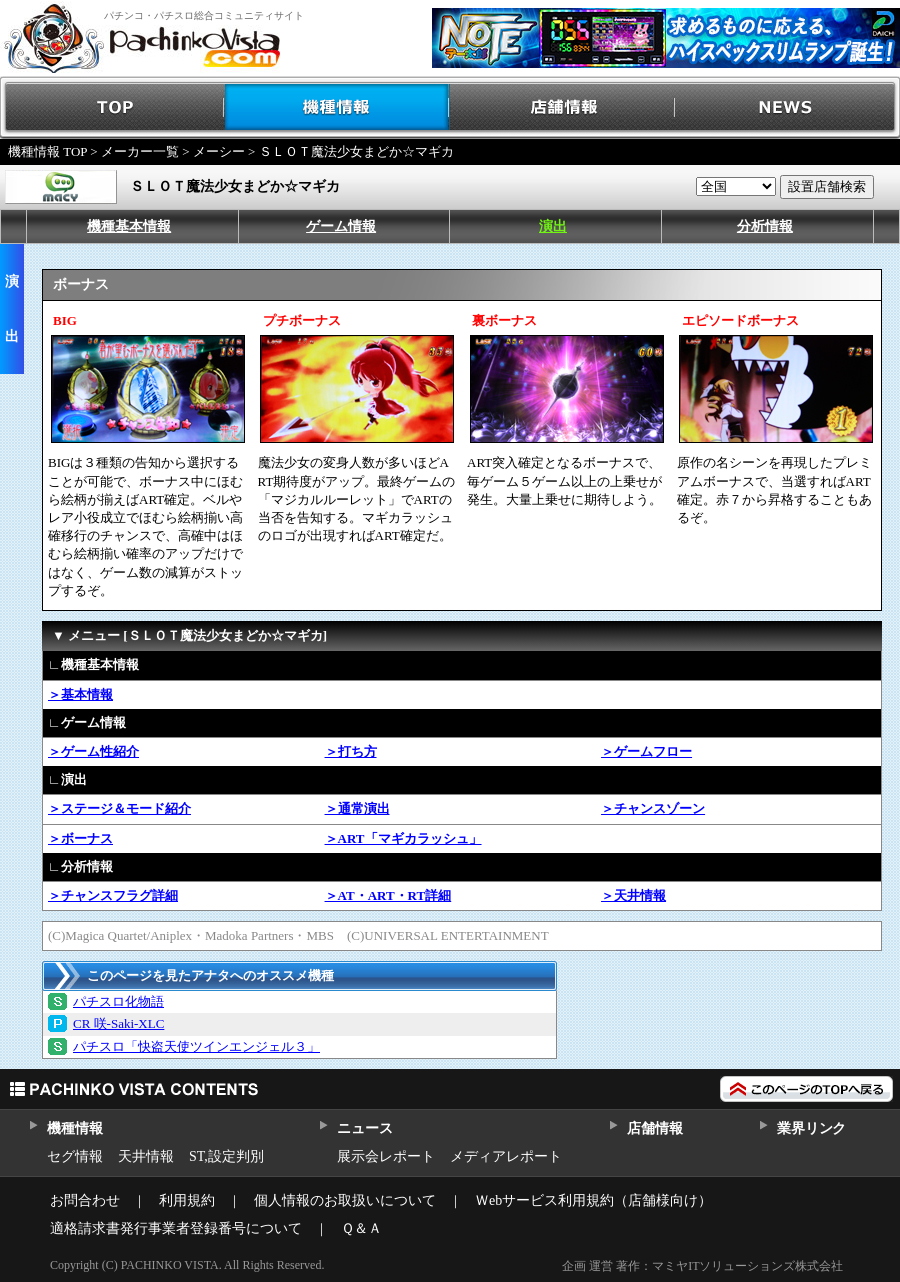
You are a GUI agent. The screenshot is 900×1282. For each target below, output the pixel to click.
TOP (112, 107)
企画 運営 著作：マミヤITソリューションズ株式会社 (702, 1266)
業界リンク (811, 1128)
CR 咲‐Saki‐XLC (118, 1023)
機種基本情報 (129, 226)
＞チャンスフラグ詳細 (113, 895)
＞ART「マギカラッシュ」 (403, 838)
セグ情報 (75, 1156)
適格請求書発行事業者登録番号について (176, 1228)
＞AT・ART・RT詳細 (388, 895)
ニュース (364, 1128)
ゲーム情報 (341, 226)
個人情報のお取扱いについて (345, 1200)
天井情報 (146, 1156)
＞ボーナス (80, 838)
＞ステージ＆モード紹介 (119, 808)
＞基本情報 (80, 694)
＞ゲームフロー (646, 751)
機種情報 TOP (47, 151)
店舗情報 (562, 107)
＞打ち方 (351, 751)
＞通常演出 (357, 808)
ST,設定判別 (226, 1156)
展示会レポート (386, 1156)
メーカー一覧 (140, 151)
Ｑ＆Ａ (361, 1228)
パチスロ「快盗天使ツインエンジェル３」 (196, 1046)
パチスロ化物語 (118, 1001)
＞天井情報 (633, 895)
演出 (553, 226)
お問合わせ (85, 1200)
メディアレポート (506, 1156)
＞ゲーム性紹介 (93, 751)
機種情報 (337, 107)
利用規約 (187, 1200)
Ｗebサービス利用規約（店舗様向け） (593, 1200)
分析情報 (765, 226)
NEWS (787, 107)
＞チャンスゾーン (653, 808)
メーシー (219, 151)
